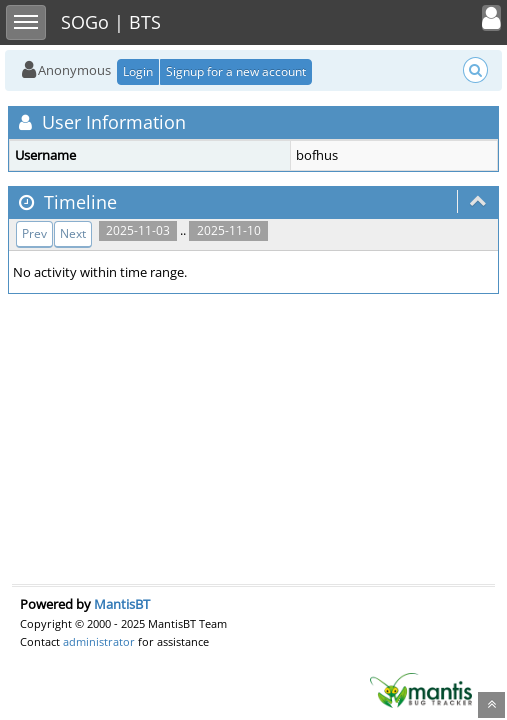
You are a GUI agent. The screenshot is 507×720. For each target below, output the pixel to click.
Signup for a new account (236, 71)
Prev (34, 233)
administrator (99, 641)
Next (73, 233)
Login (138, 71)
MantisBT (122, 604)
